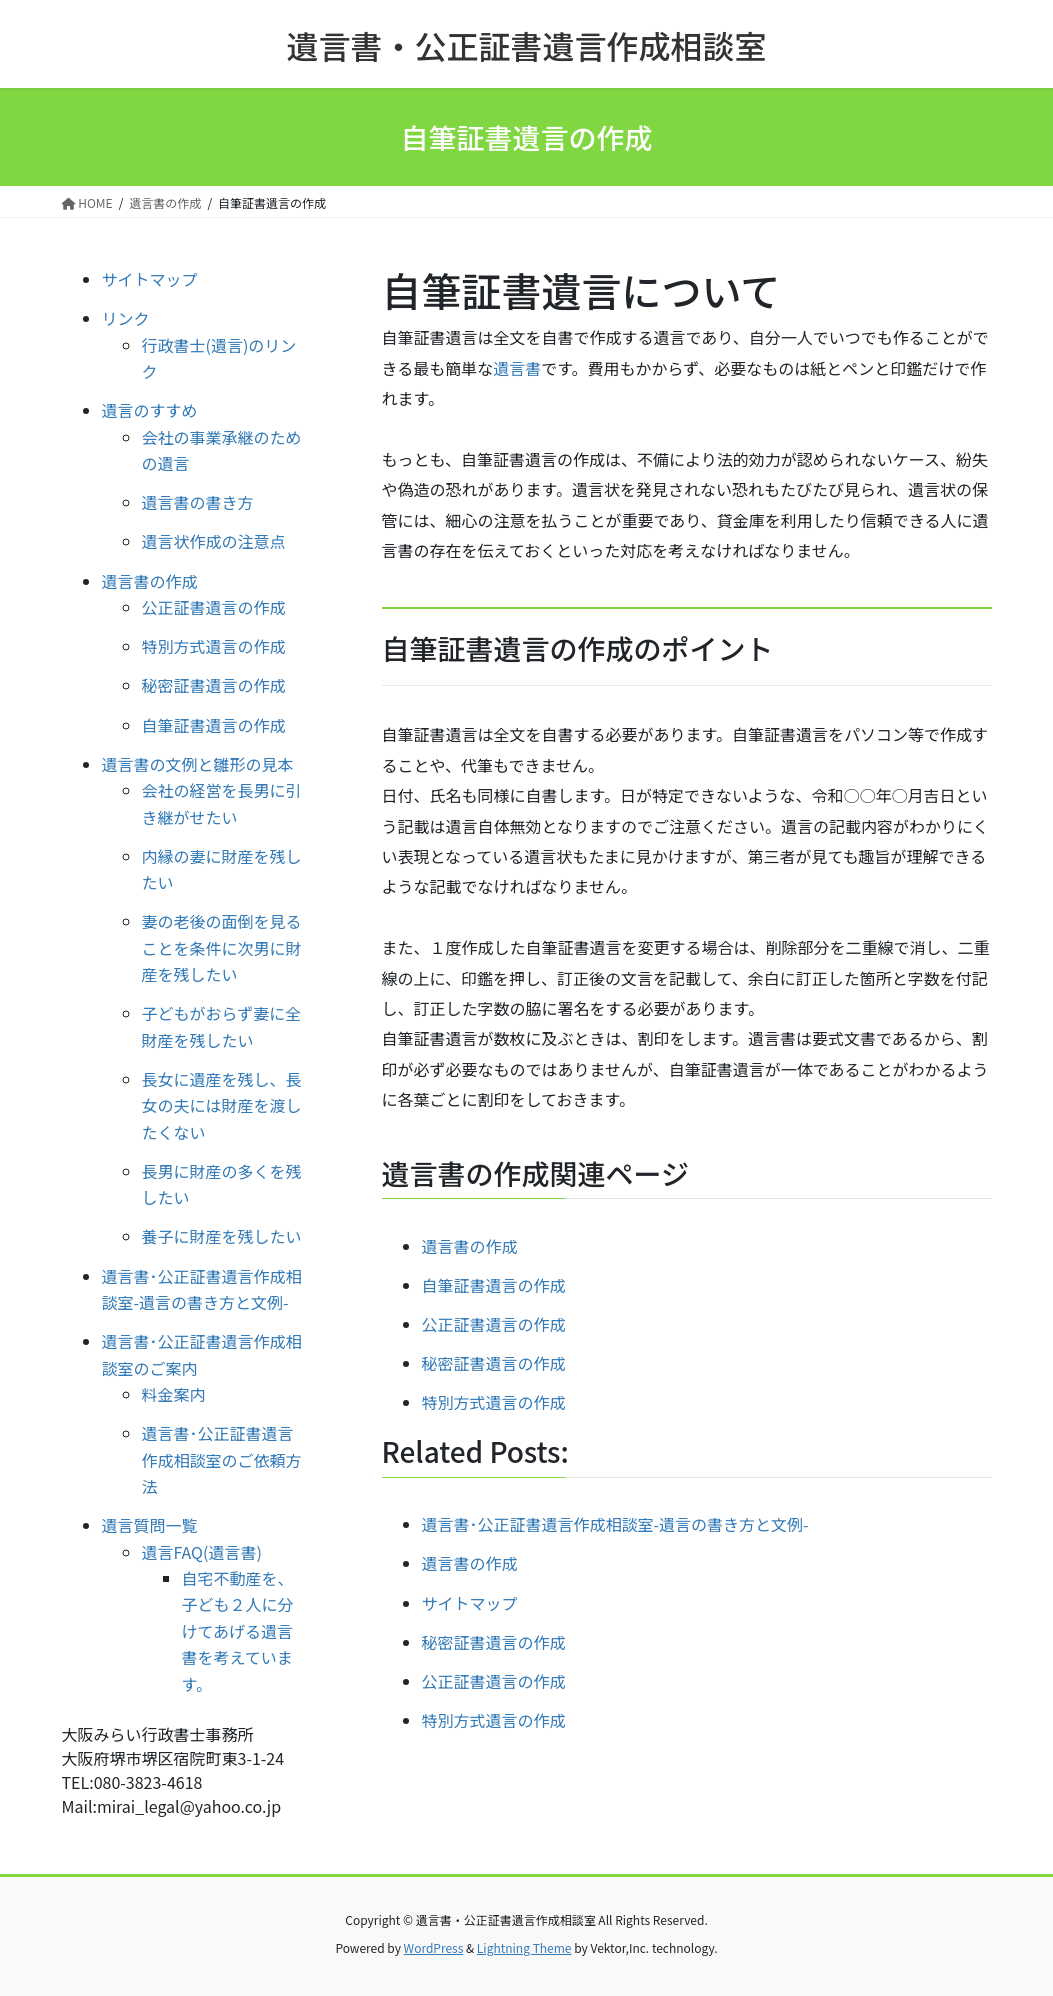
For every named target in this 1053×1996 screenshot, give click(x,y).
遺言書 (517, 368)
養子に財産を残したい (222, 1236)
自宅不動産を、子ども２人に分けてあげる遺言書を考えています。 (238, 1631)
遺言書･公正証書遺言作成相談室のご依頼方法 (222, 1459)
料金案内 (174, 1394)
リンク (126, 318)
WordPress (434, 1947)
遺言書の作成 (470, 1246)
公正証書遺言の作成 (494, 1324)
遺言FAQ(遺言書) (202, 1552)
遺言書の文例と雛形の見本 (198, 764)
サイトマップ (150, 279)
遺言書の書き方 (198, 502)
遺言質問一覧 (150, 1525)
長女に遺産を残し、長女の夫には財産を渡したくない (222, 1105)
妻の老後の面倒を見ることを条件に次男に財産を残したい (222, 947)
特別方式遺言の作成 (494, 1402)
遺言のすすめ (150, 410)
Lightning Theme (524, 1947)
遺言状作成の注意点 (214, 541)
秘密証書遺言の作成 (494, 1363)
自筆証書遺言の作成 (494, 1285)
